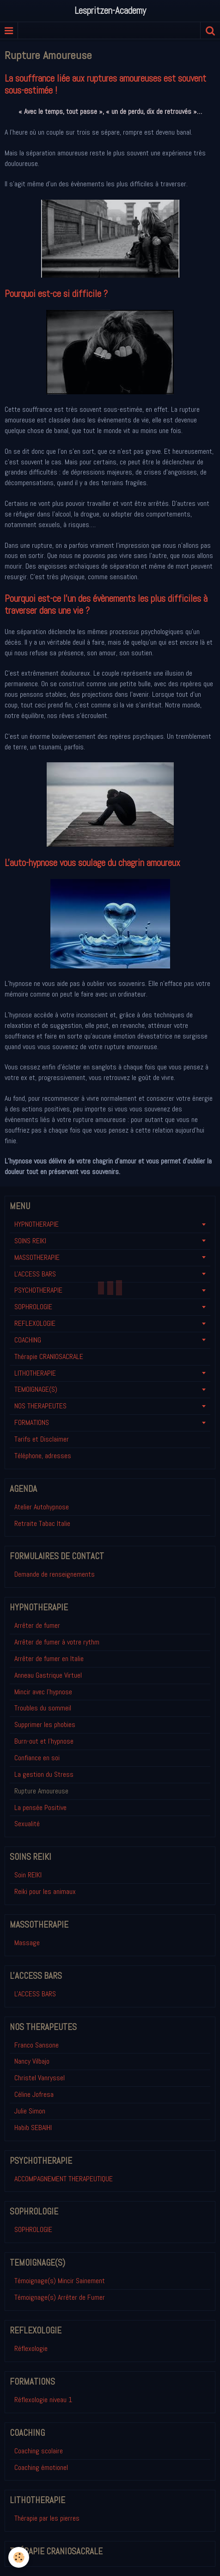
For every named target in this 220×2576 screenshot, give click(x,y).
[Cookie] (18, 2557)
